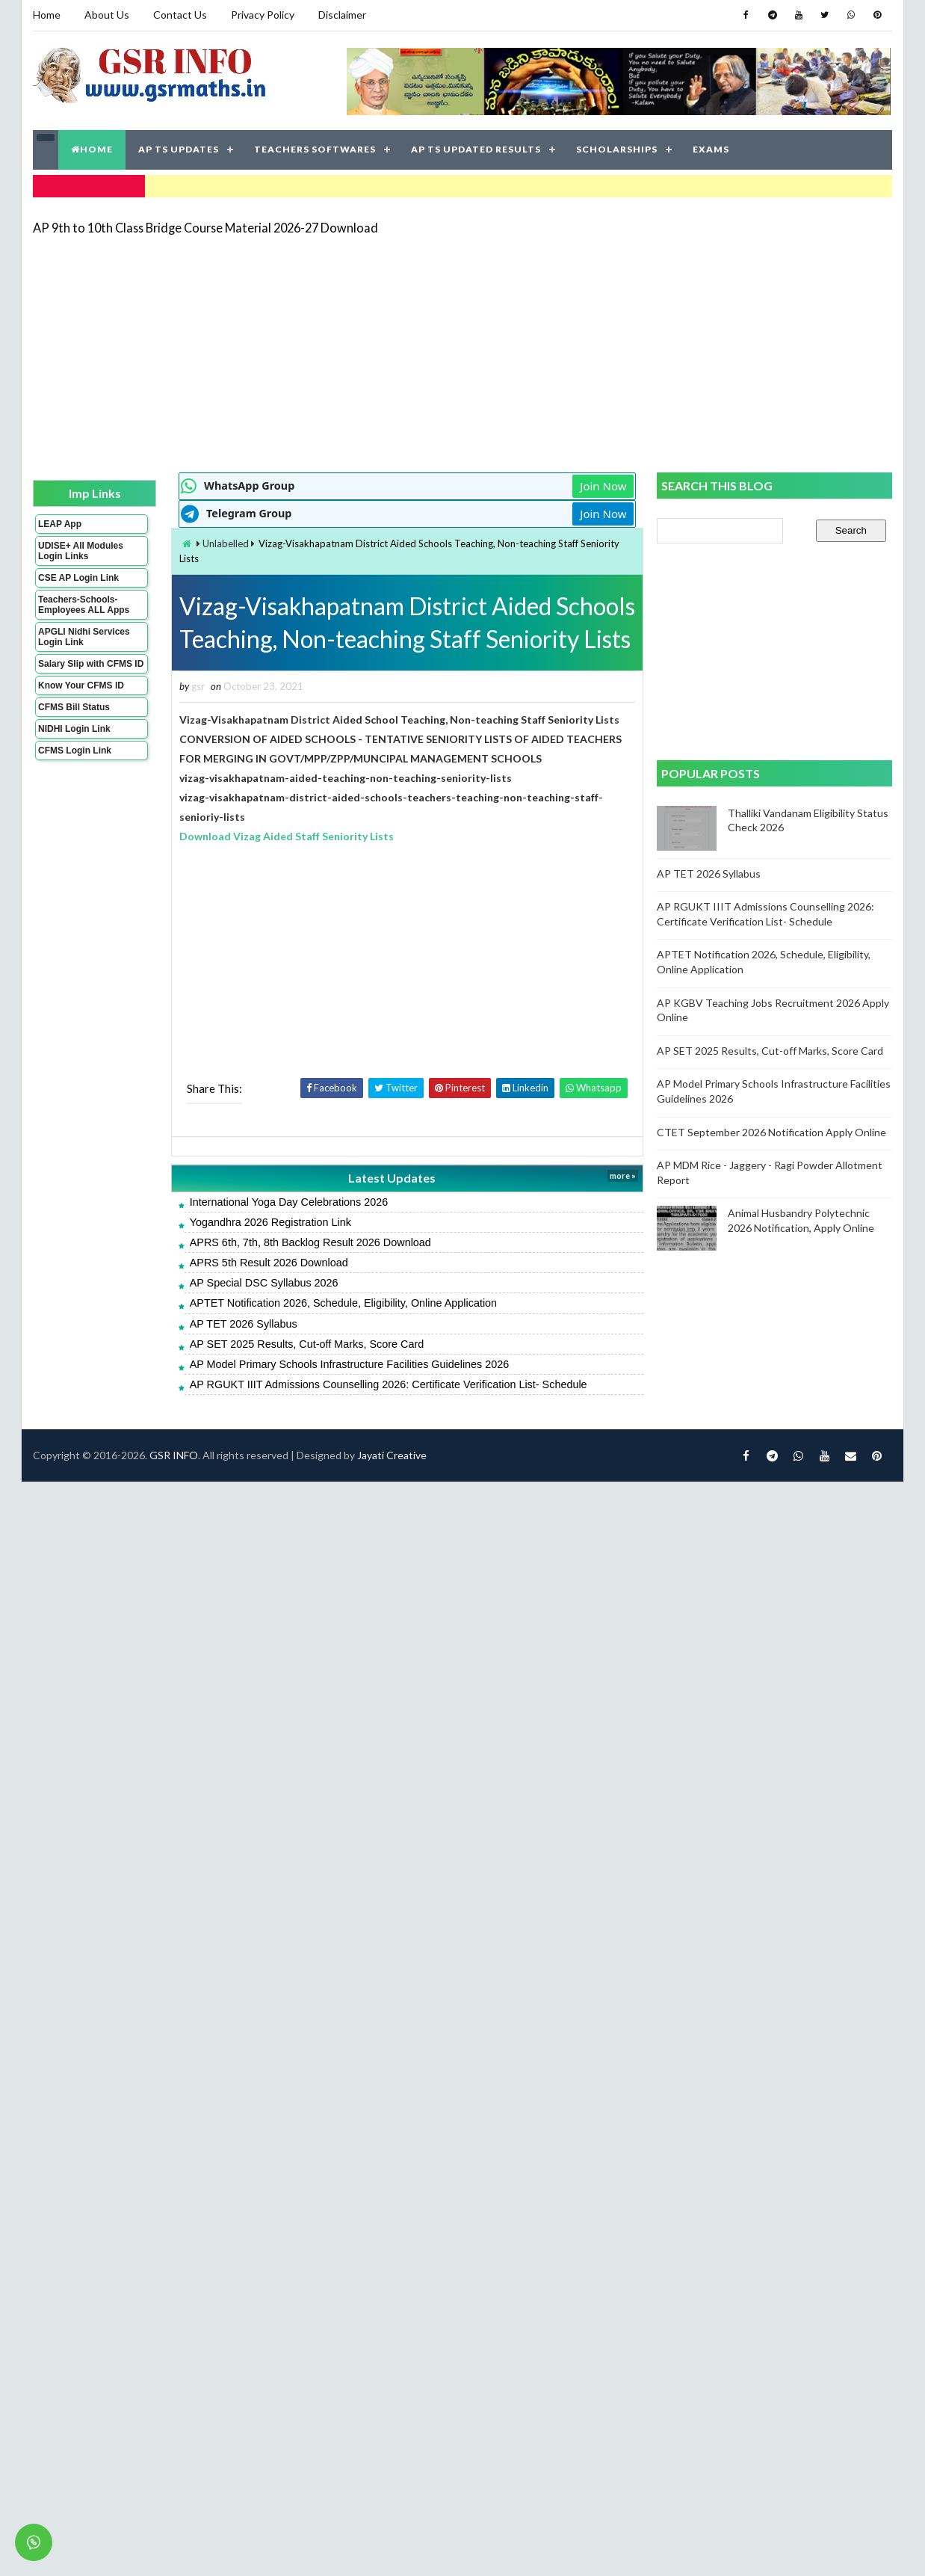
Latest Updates (392, 1178)
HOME (92, 149)
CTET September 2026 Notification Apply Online (771, 1132)
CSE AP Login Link (78, 578)
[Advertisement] (365, 352)
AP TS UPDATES (178, 149)
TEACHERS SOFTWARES (315, 149)
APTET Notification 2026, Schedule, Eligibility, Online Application (343, 1303)
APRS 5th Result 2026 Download (269, 1263)
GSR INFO (173, 1455)
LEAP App (59, 524)
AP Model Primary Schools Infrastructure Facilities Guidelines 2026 (350, 1364)
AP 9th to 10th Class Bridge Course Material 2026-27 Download (205, 228)
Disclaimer (342, 14)
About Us (106, 14)
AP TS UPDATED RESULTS (476, 149)
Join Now (603, 485)
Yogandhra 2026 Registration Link (270, 1222)
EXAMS (711, 149)
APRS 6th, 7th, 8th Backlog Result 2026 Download (310, 1242)
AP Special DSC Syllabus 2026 (264, 1283)
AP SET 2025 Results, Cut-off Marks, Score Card (307, 1344)
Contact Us (180, 14)
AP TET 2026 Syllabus (243, 1324)
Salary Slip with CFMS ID (90, 664)
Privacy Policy (262, 14)
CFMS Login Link (74, 750)
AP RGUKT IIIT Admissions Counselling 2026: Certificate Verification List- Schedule (388, 1384)
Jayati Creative (392, 1455)
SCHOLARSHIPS (617, 149)
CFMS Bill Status (74, 707)
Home (47, 14)
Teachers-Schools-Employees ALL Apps (83, 604)
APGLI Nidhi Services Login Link (84, 636)
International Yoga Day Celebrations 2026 (289, 1202)
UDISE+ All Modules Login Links (80, 550)
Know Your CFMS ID (81, 685)
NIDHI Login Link (74, 729)
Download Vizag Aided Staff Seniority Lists (286, 836)
